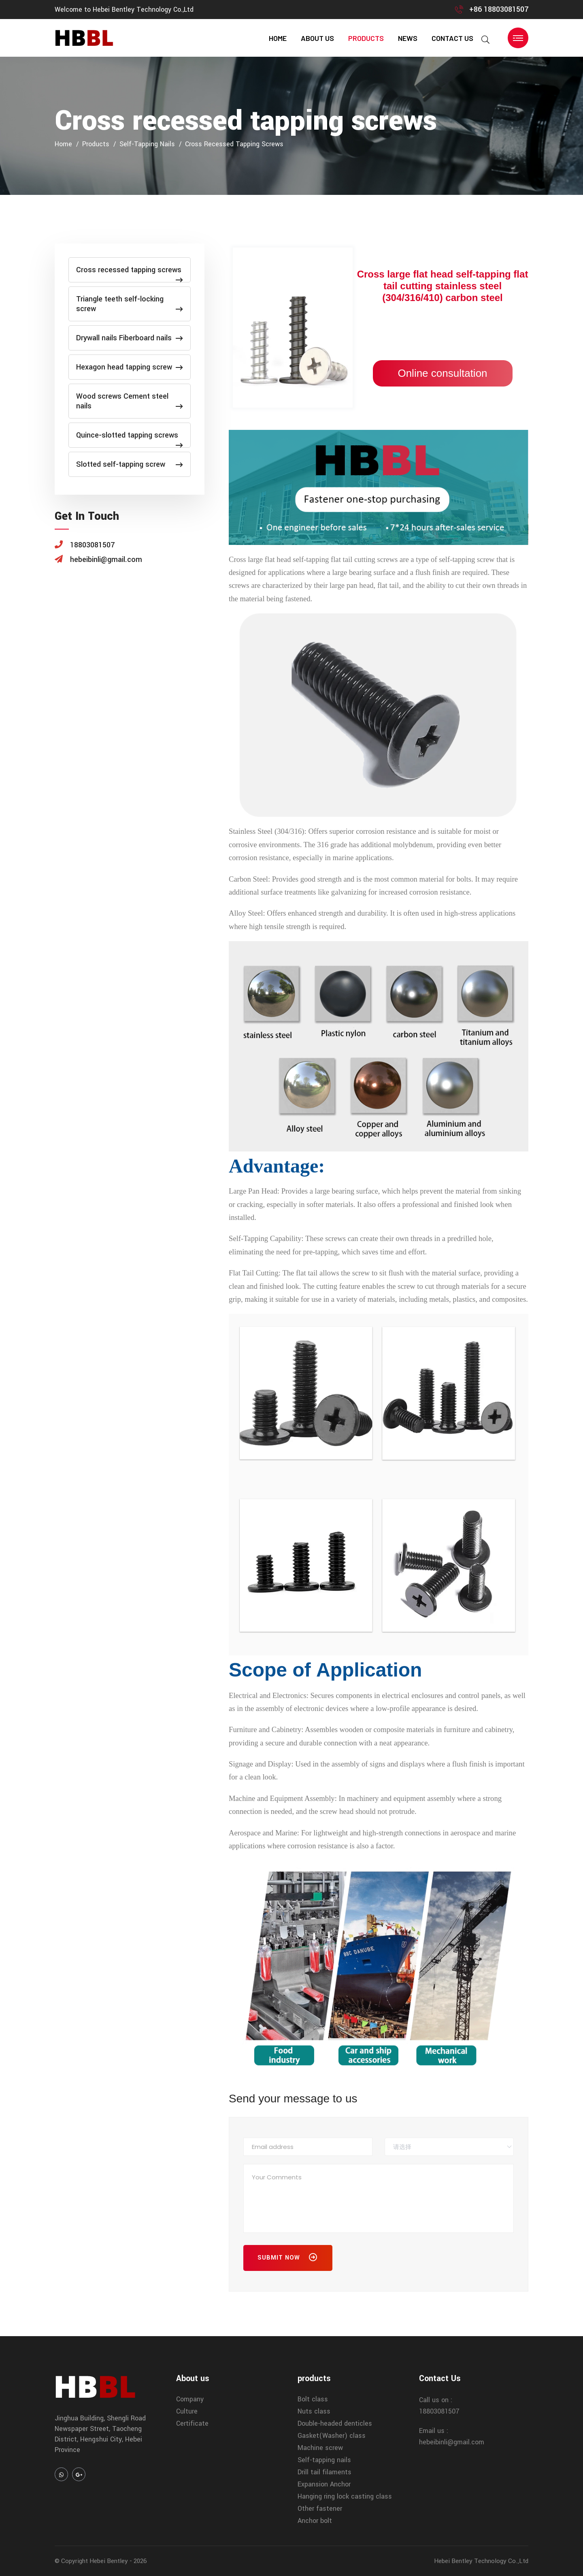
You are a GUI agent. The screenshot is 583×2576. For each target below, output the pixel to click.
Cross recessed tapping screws (234, 144)
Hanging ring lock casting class (345, 2496)
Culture (187, 2411)
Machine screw (320, 2447)
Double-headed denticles (335, 2423)
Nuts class (314, 2411)
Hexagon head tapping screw (129, 367)
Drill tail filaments (324, 2472)
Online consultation (442, 373)
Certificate (192, 2423)
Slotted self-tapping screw (129, 464)
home (278, 38)
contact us (452, 38)
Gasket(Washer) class (332, 2435)
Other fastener (320, 2508)
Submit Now (287, 2259)
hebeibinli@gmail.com (451, 2442)
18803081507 (439, 2411)
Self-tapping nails (147, 144)
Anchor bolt (315, 2520)
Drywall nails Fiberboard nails (129, 338)
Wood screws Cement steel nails (129, 401)
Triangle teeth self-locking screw (129, 304)
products (366, 38)
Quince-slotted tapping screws (129, 438)
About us (317, 38)
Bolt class (313, 2399)
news (407, 38)
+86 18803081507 (498, 9)
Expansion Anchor (324, 2484)
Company (190, 2399)
